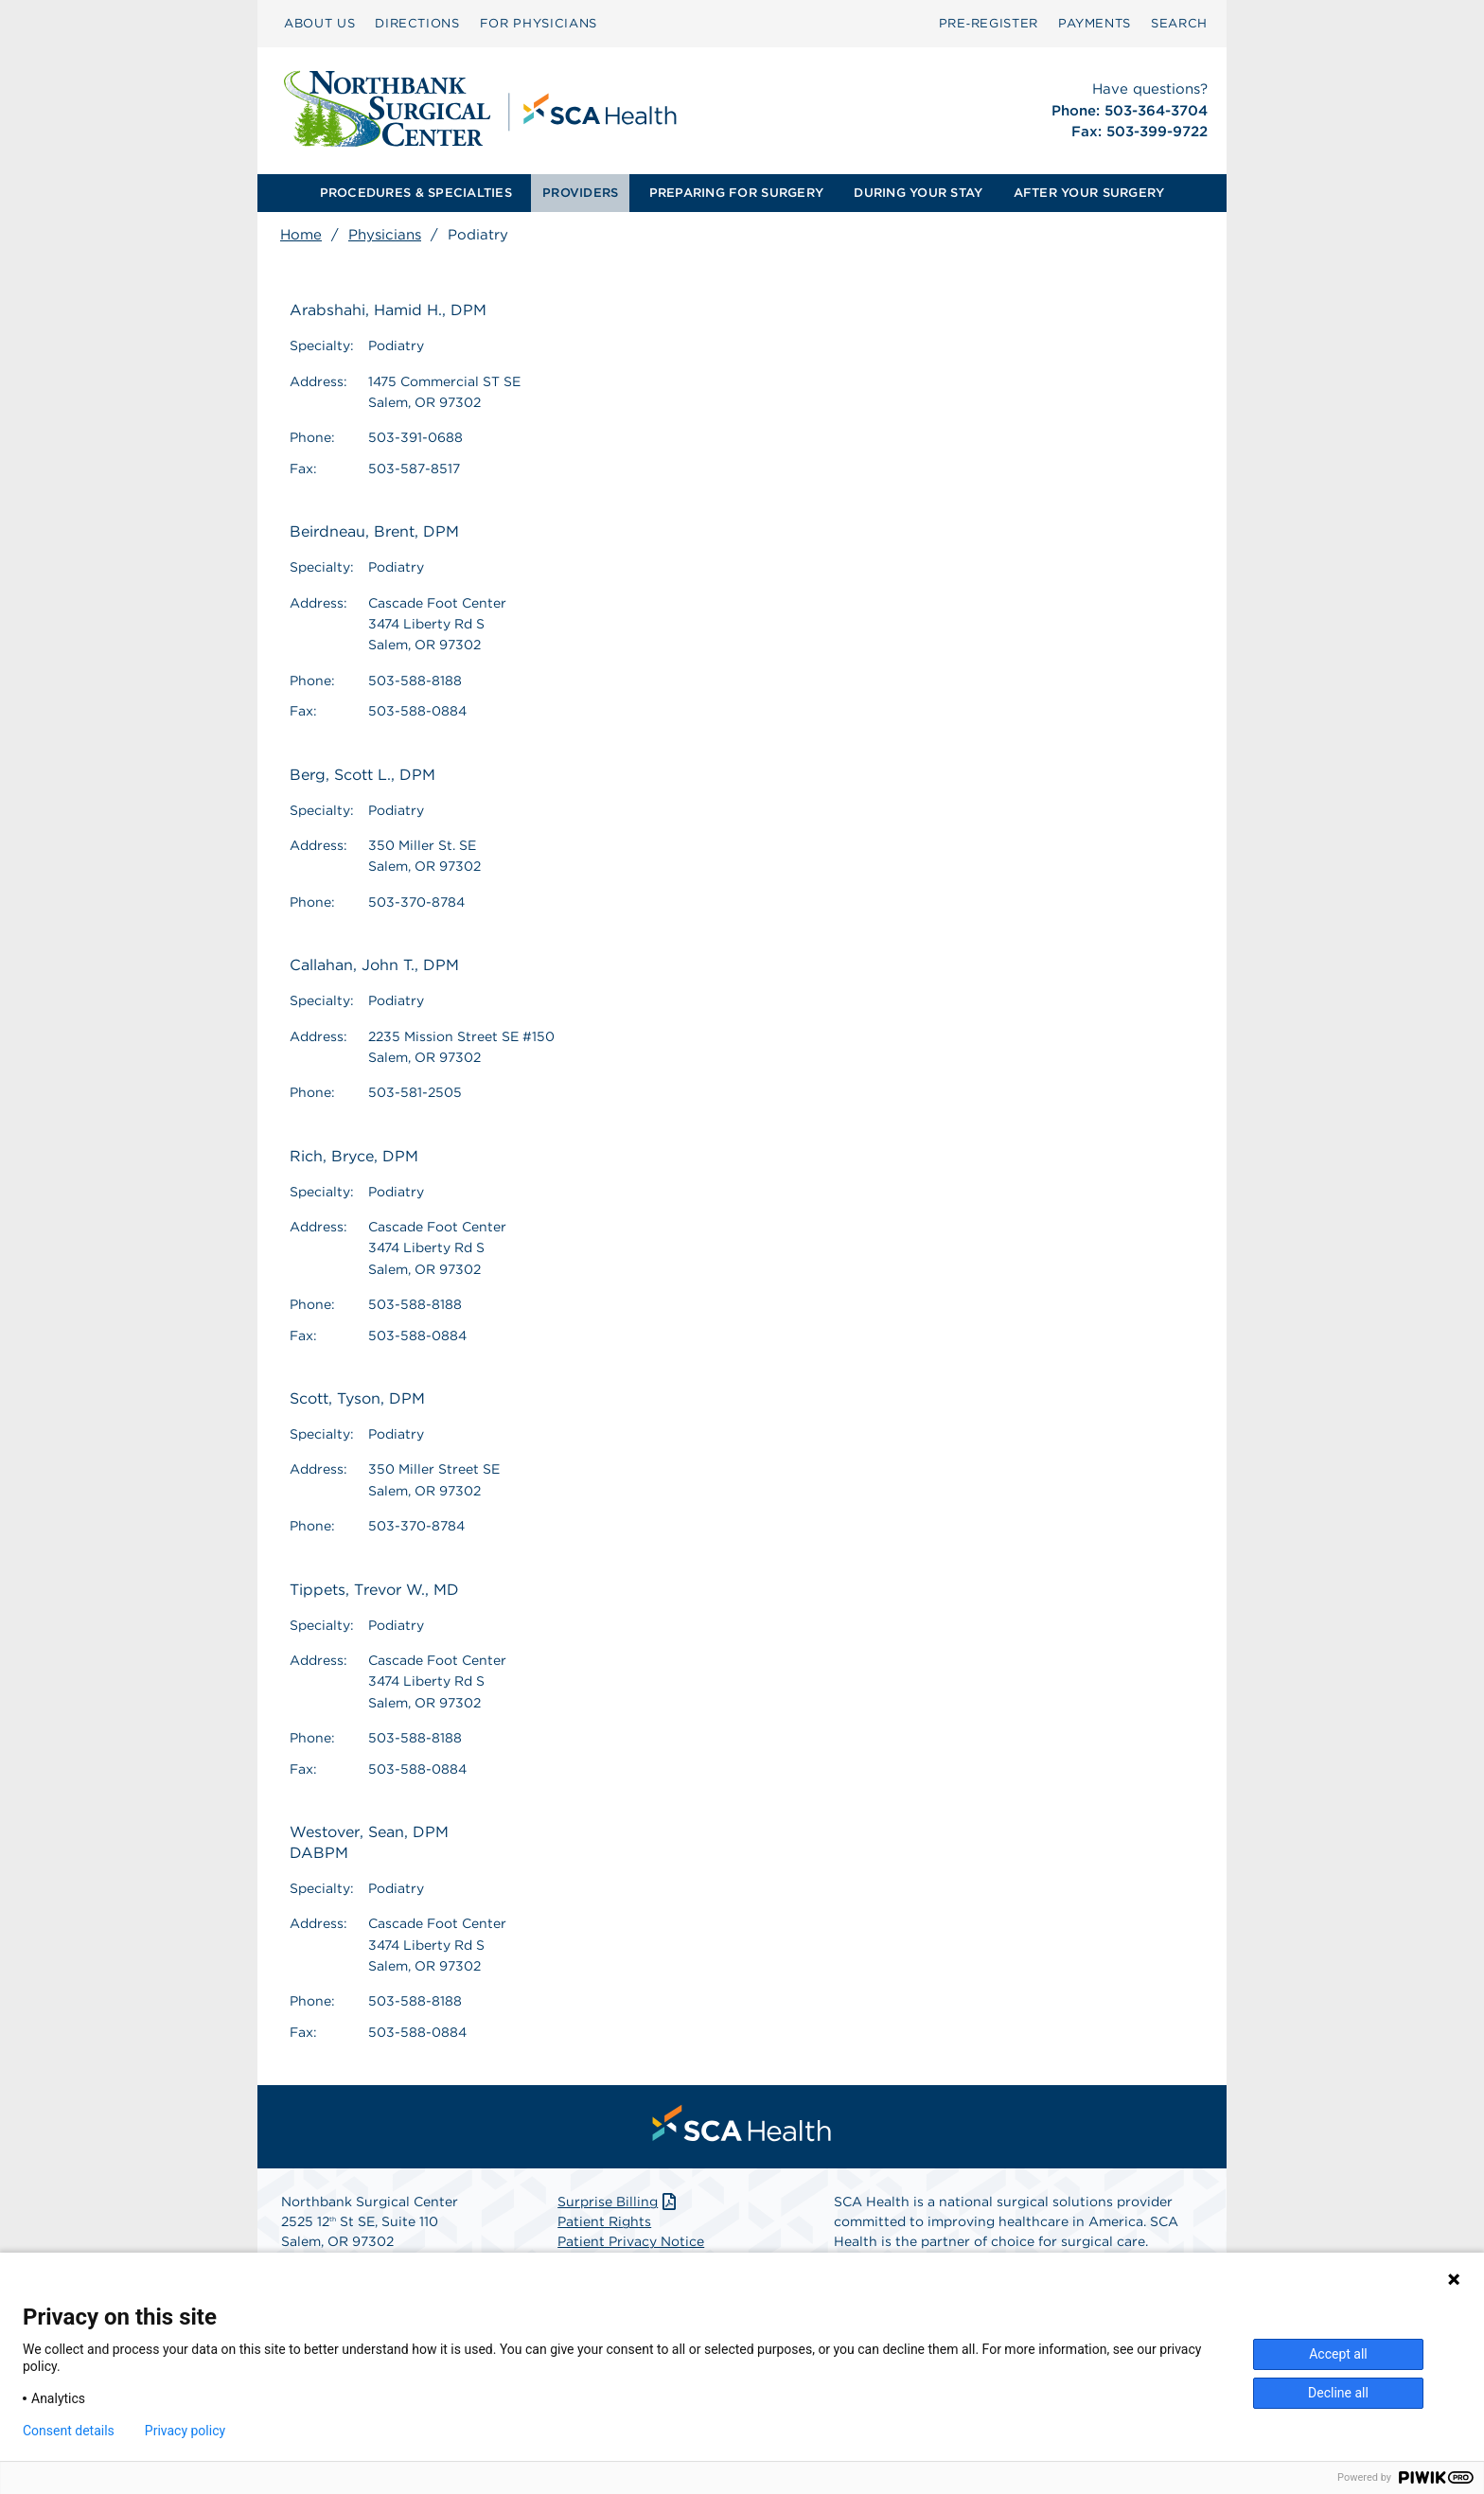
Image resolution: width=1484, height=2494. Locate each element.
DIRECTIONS (417, 23)
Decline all (1338, 2392)
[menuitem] (319, 23)
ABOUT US (319, 23)
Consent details (69, 2430)
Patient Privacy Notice (630, 2241)
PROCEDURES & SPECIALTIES (416, 193)
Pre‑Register (988, 23)
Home (301, 234)
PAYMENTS (1094, 23)
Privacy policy (185, 2430)
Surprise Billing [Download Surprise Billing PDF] (618, 2201)
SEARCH (1179, 23)
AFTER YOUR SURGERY (1089, 193)
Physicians (384, 234)
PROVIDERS (580, 193)
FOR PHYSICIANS (538, 23)
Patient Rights (604, 2221)
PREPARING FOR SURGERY (736, 193)
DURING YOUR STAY (918, 193)
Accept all (1338, 2353)
